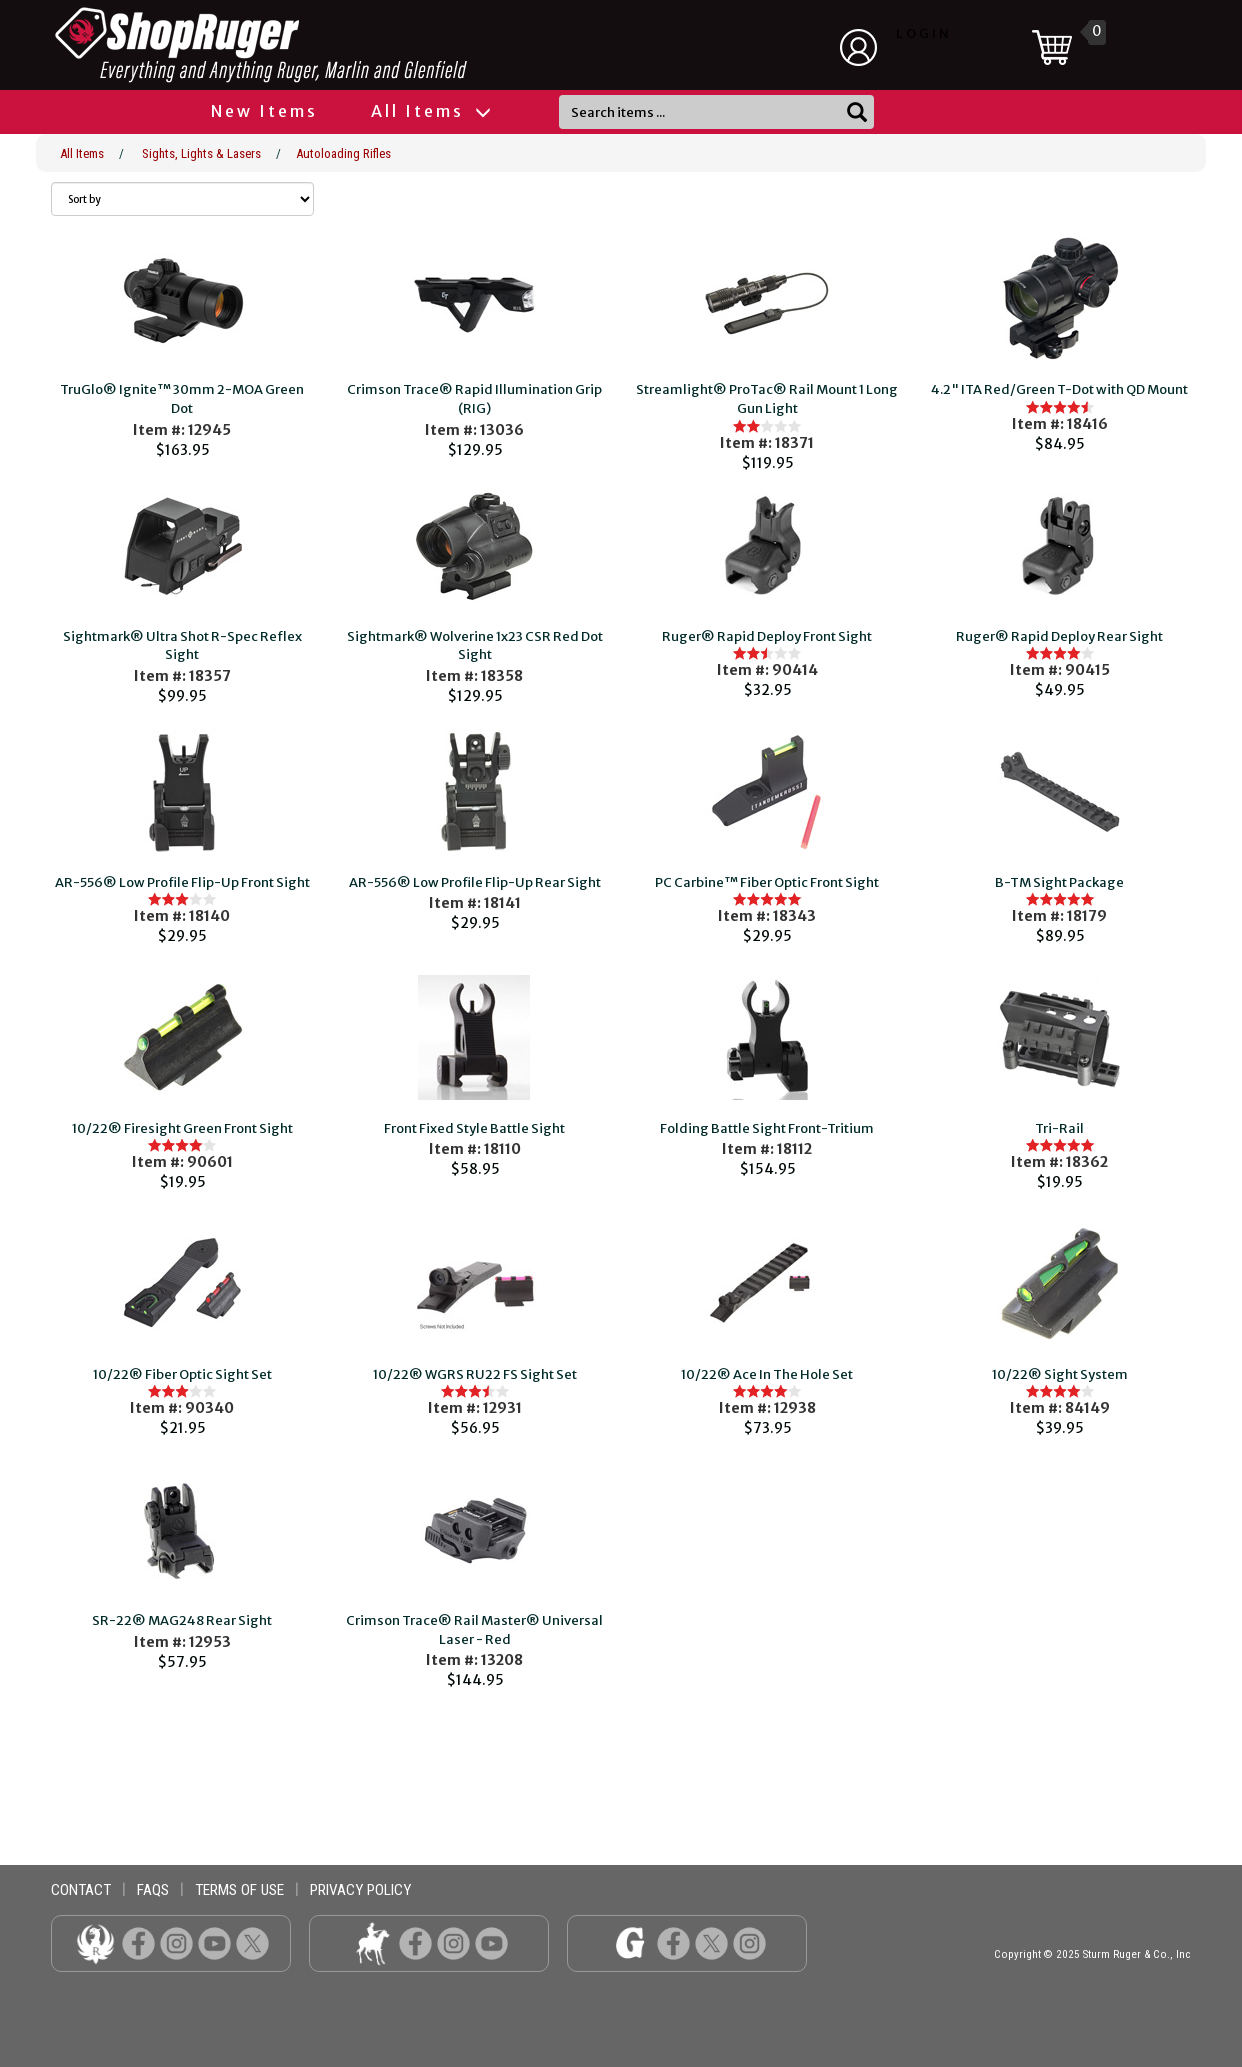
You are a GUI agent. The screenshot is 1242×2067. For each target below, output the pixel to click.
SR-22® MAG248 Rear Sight (182, 1620)
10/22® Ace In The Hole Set (767, 1374)
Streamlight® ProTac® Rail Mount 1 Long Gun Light (767, 399)
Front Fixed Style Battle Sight (474, 1128)
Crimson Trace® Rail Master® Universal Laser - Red (474, 1630)
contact (81, 1890)
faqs (153, 1890)
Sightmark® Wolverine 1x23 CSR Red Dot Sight (475, 646)
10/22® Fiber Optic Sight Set (182, 1374)
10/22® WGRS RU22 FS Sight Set (475, 1374)
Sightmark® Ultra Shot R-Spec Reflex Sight (182, 646)
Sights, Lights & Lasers (201, 153)
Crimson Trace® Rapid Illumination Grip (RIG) (474, 399)
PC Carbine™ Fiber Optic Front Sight (767, 882)
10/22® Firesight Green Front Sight (182, 1128)
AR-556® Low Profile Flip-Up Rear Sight (475, 882)
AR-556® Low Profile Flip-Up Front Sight (182, 882)
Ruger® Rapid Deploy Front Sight (767, 636)
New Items (264, 111)
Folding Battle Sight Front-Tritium (767, 1128)
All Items (430, 111)
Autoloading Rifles (343, 153)
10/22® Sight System (1060, 1374)
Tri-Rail (1059, 1128)
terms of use (239, 1890)
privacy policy (360, 1890)
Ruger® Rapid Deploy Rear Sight (1059, 636)
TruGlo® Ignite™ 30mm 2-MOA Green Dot (182, 399)
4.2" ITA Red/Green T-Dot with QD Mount (1059, 389)
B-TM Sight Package (1059, 882)
